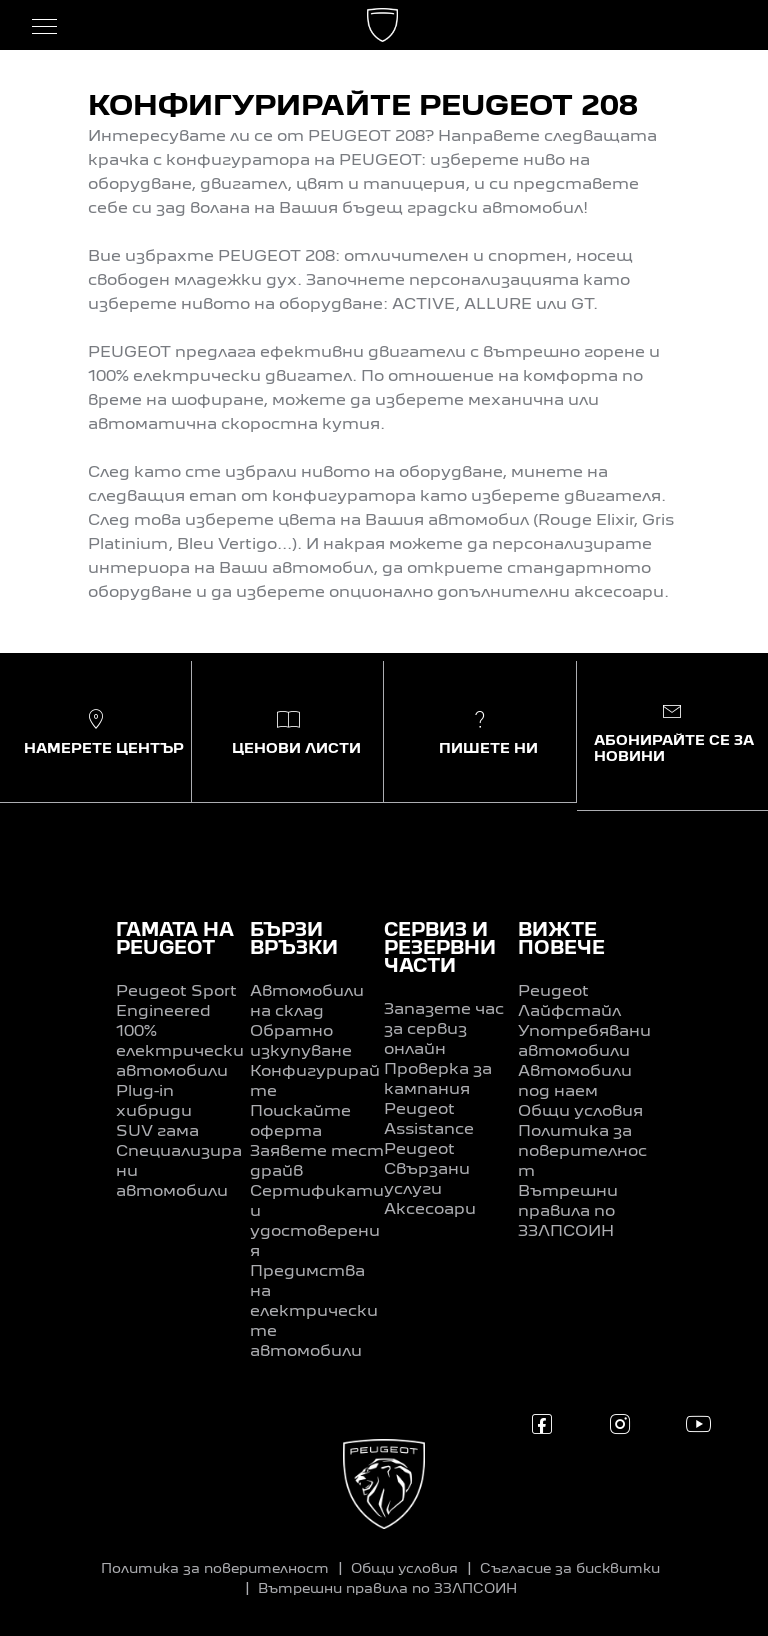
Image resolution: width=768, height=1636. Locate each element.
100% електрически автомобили (180, 1052)
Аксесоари (430, 1210)
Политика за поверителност (582, 1152)
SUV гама (157, 1132)
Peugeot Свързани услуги (427, 1170)
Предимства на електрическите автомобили (314, 1312)
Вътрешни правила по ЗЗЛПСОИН (568, 1212)
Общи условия (580, 1112)
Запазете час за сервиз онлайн (444, 1030)
